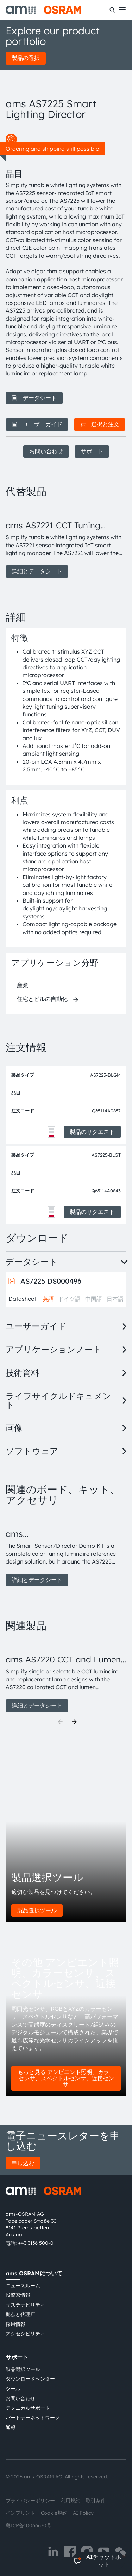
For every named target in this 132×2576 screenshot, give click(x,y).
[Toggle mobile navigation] (122, 10)
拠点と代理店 (20, 2314)
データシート (34, 397)
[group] (66, 541)
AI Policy (83, 2513)
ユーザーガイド (37, 424)
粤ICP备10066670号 (28, 2525)
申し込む (23, 2163)
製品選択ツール (37, 1910)
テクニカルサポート (28, 2408)
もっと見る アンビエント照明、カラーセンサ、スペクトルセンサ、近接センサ (66, 2078)
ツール (13, 2389)
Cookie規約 (54, 2513)
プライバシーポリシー (30, 2500)
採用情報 (15, 2324)
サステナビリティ (25, 2305)
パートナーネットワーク (33, 2418)
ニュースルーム (23, 2285)
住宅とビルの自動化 (42, 998)
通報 (10, 2427)
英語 (48, 1299)
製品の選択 (26, 57)
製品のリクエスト (92, 1131)
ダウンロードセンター (30, 2379)
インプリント (20, 2513)
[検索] (112, 10)
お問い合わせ (46, 451)
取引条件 (96, 2500)
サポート (92, 451)
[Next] (74, 1722)
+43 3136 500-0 (36, 2243)
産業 (22, 985)
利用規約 (70, 2500)
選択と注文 (99, 424)
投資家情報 (18, 2295)
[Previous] (60, 1722)
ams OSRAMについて (34, 2273)
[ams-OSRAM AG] (43, 10)
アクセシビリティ (25, 2333)
